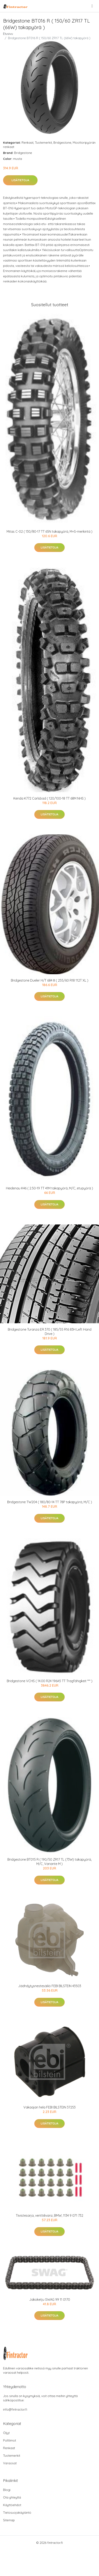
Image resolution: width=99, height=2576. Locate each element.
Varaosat (10, 2463)
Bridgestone (62, 143)
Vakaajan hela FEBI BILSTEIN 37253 (49, 2107)
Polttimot (9, 2440)
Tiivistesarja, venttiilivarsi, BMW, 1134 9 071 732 (49, 2215)
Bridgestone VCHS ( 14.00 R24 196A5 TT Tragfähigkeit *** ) (49, 1681)
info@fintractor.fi (15, 2409)
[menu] (92, 6)
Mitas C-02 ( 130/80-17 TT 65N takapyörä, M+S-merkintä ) (49, 531)
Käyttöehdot (12, 2505)
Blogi (6, 2490)
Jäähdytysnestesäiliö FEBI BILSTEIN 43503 (49, 1986)
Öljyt (6, 2433)
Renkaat (27, 143)
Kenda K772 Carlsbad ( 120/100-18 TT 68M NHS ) (49, 798)
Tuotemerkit (43, 143)
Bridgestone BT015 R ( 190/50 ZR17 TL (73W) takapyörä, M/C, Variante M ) (49, 1861)
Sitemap (9, 2520)
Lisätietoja (20, 180)
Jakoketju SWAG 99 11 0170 (49, 2299)
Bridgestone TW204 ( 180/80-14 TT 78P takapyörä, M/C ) (49, 1502)
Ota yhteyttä (12, 2497)
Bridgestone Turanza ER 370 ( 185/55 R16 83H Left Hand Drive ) (49, 1331)
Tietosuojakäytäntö (17, 2513)
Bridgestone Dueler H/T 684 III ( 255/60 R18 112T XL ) (49, 980)
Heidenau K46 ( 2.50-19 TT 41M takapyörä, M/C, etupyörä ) (49, 1188)
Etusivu (8, 34)
